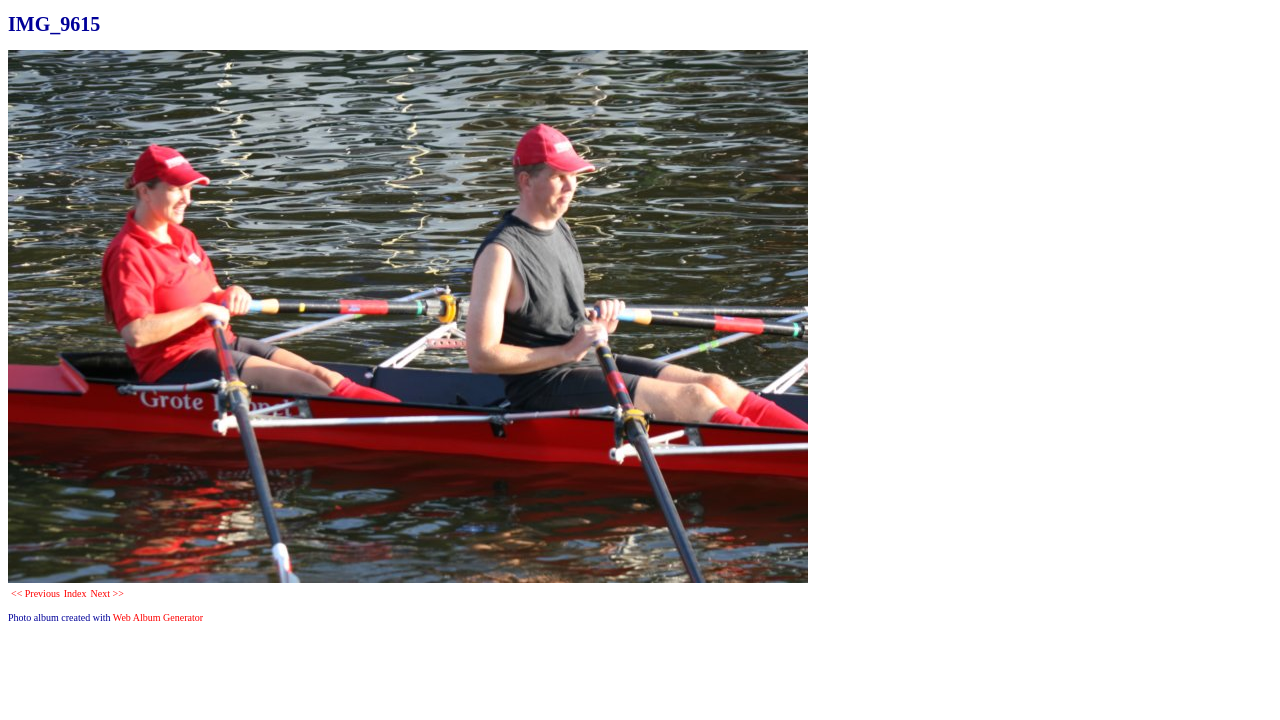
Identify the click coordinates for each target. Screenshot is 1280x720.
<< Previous (35, 593)
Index (75, 593)
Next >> (107, 593)
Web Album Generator (158, 617)
